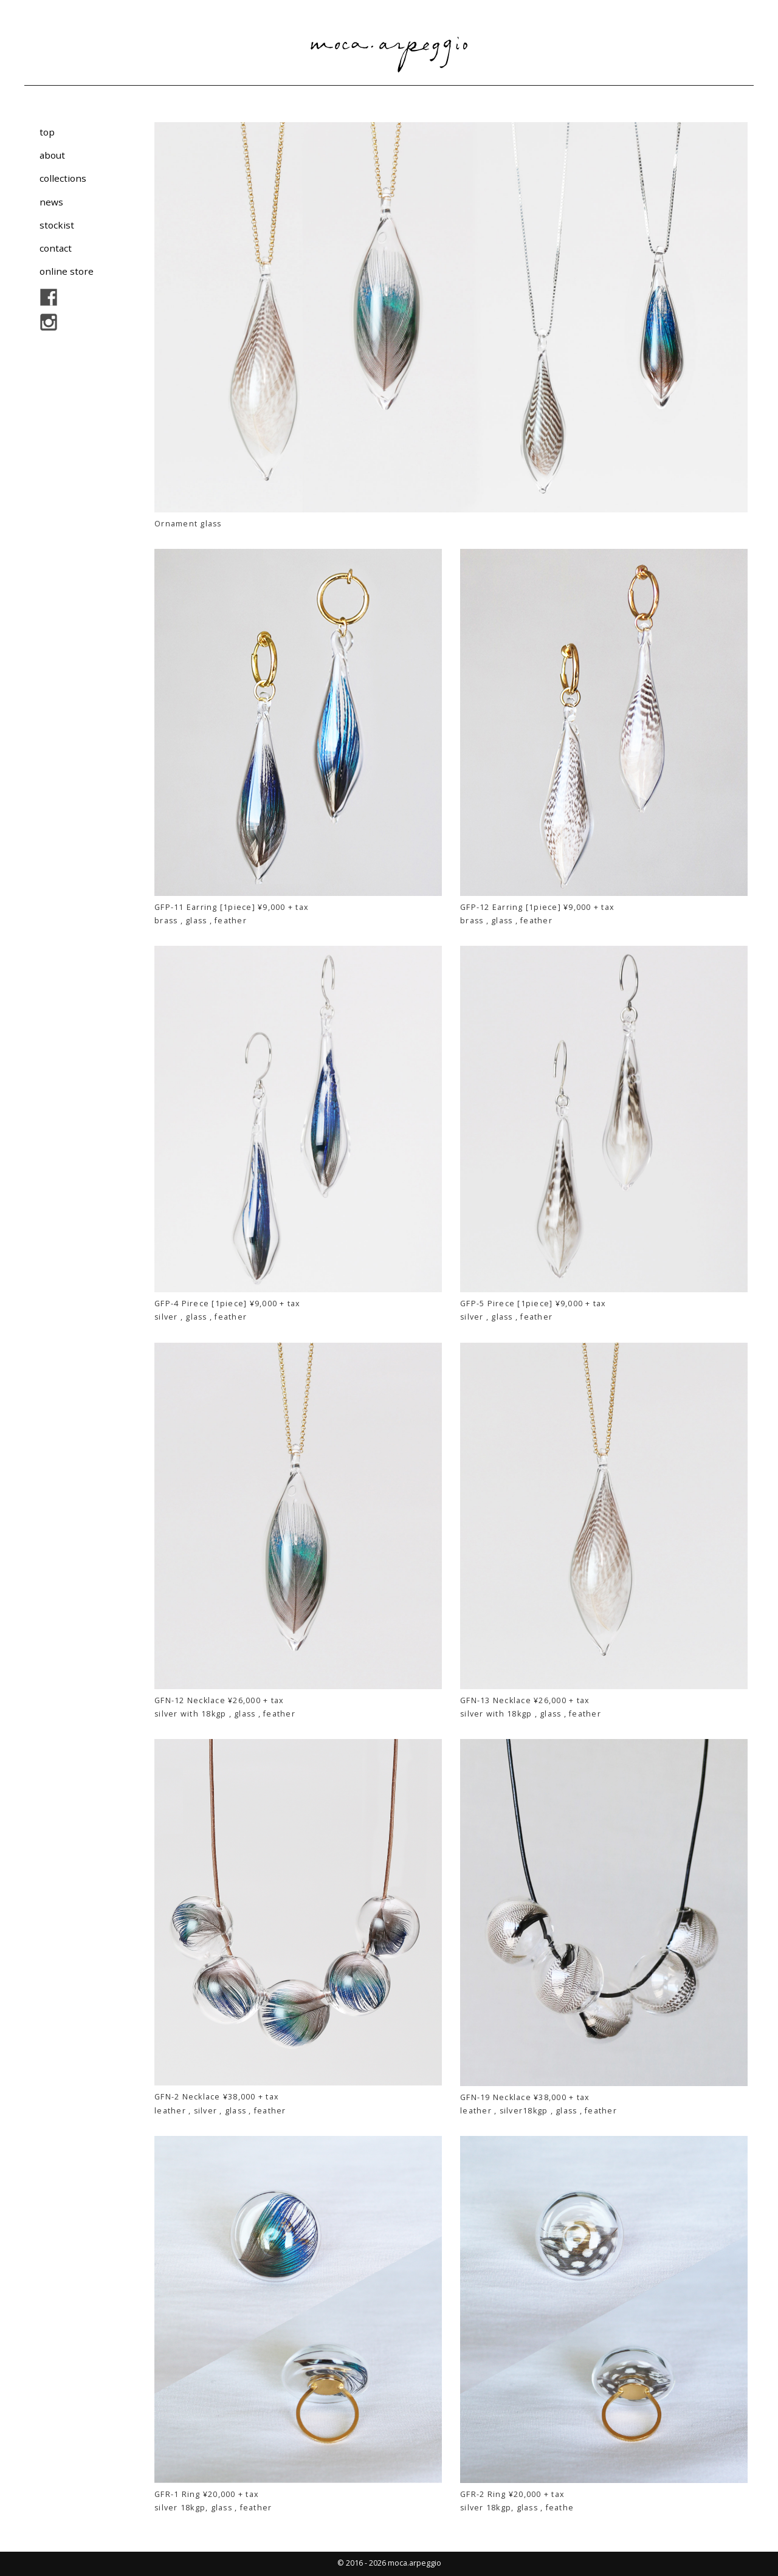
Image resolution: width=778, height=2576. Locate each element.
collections (63, 177)
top (47, 131)
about (52, 154)
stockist (57, 224)
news (51, 201)
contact (56, 248)
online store (67, 271)
